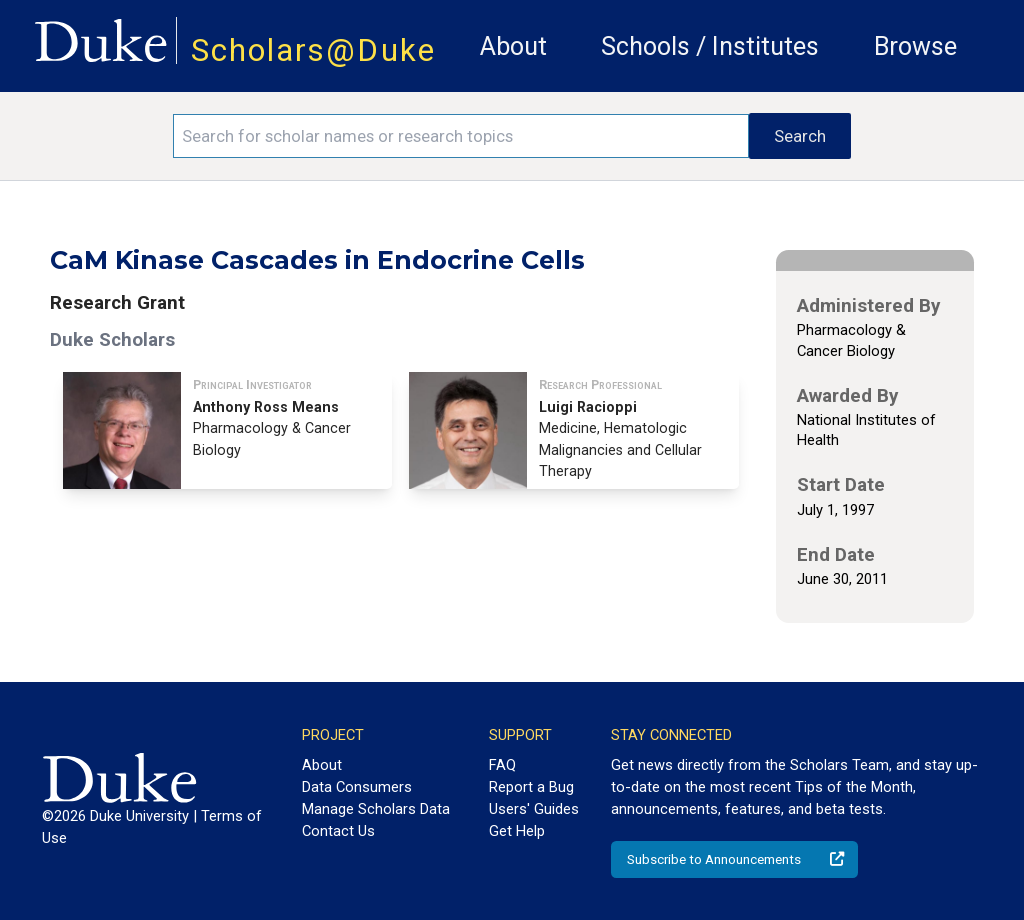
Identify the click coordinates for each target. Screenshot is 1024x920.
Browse (915, 46)
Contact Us (338, 831)
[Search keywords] (461, 136)
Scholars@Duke (313, 50)
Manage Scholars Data (376, 809)
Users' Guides (534, 809)
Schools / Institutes (710, 46)
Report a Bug (531, 787)
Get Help (517, 831)
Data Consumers (357, 787)
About (513, 46)
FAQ (502, 765)
